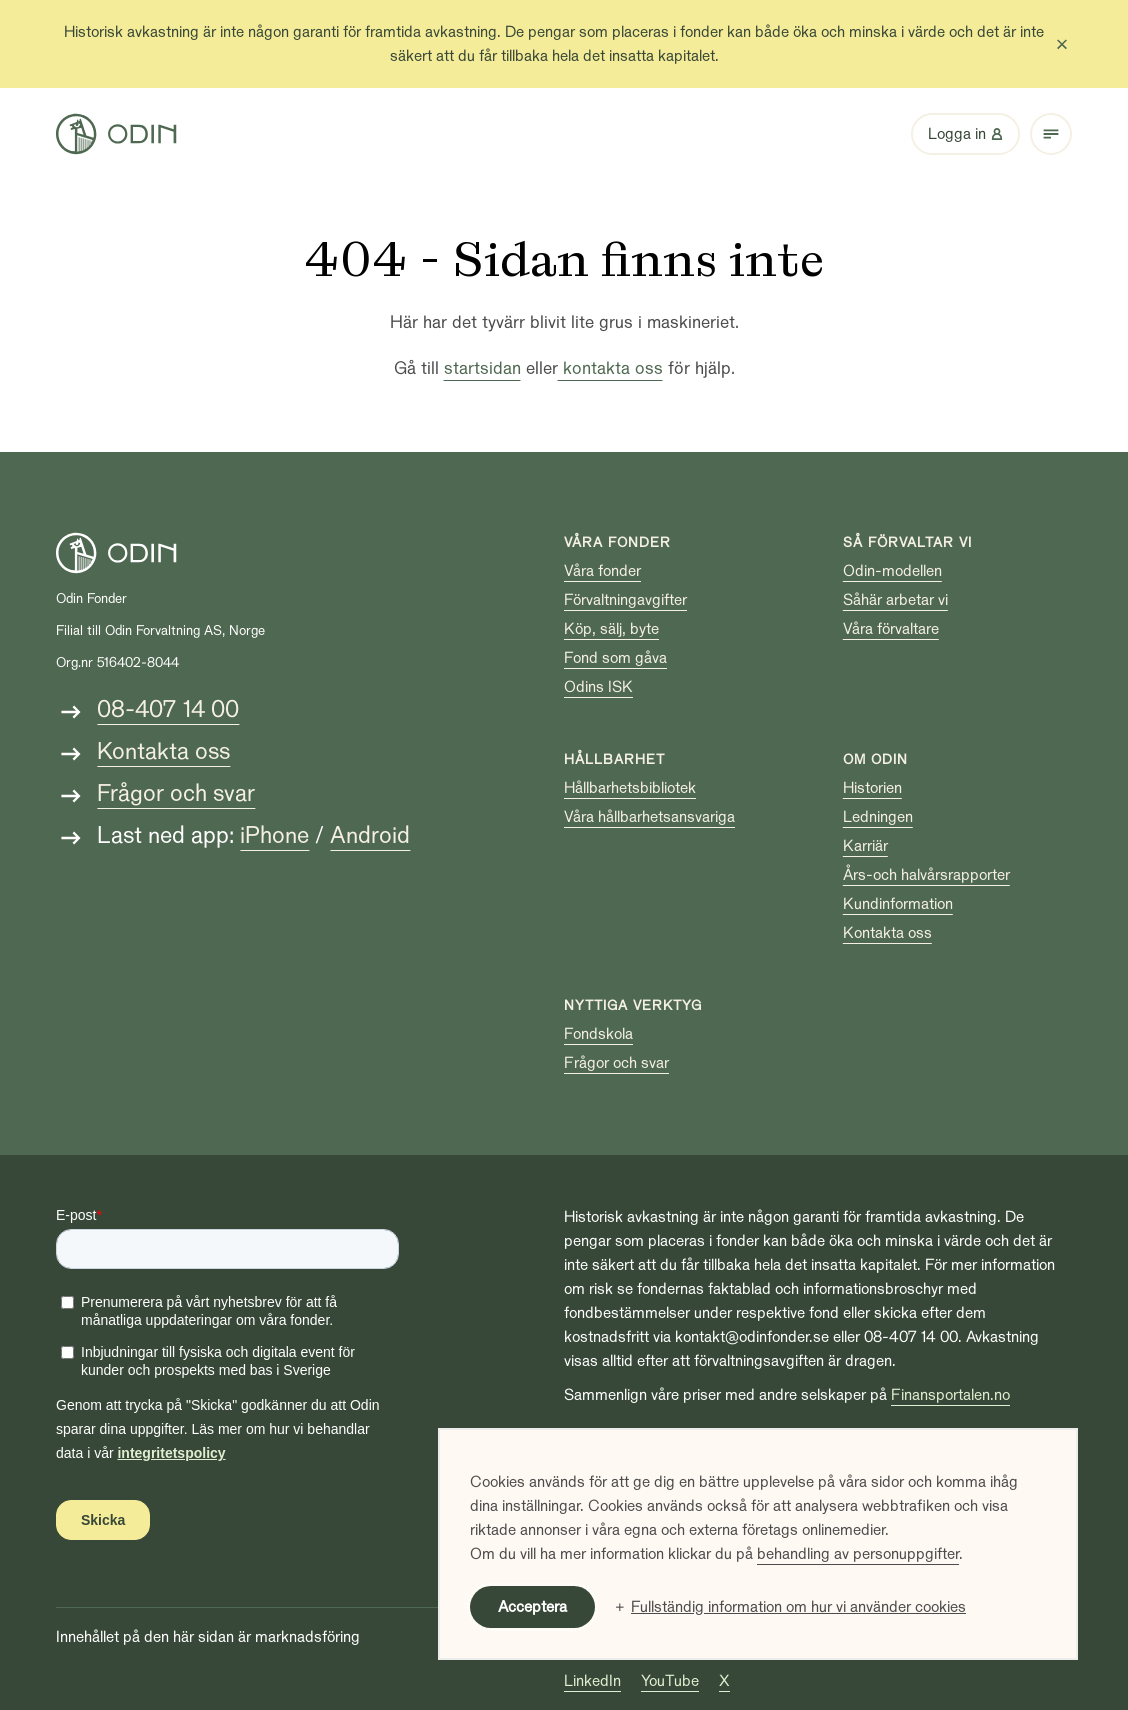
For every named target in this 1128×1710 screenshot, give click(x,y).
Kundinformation (898, 904)
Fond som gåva (615, 658)
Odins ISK (598, 687)
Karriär (865, 846)
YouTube (670, 1681)
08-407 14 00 (168, 709)
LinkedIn (592, 1681)
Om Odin (875, 759)
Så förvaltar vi (907, 542)
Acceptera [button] (532, 1607)
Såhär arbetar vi (895, 600)
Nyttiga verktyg (633, 1005)
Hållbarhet (614, 759)
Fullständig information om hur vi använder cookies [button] (798, 1607)
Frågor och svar (176, 793)
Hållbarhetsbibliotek (630, 788)
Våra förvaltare (891, 629)
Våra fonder (617, 542)
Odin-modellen (892, 571)
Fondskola (598, 1034)
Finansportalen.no (950, 1395)
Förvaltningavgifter (625, 600)
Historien (872, 788)
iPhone (274, 835)
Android (370, 835)
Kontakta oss (163, 751)
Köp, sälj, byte (611, 629)
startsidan (482, 368)
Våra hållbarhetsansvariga (649, 817)
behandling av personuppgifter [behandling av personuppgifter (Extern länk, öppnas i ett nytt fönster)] (858, 1554)
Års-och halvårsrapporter (926, 875)
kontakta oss (610, 368)
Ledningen (878, 817)
